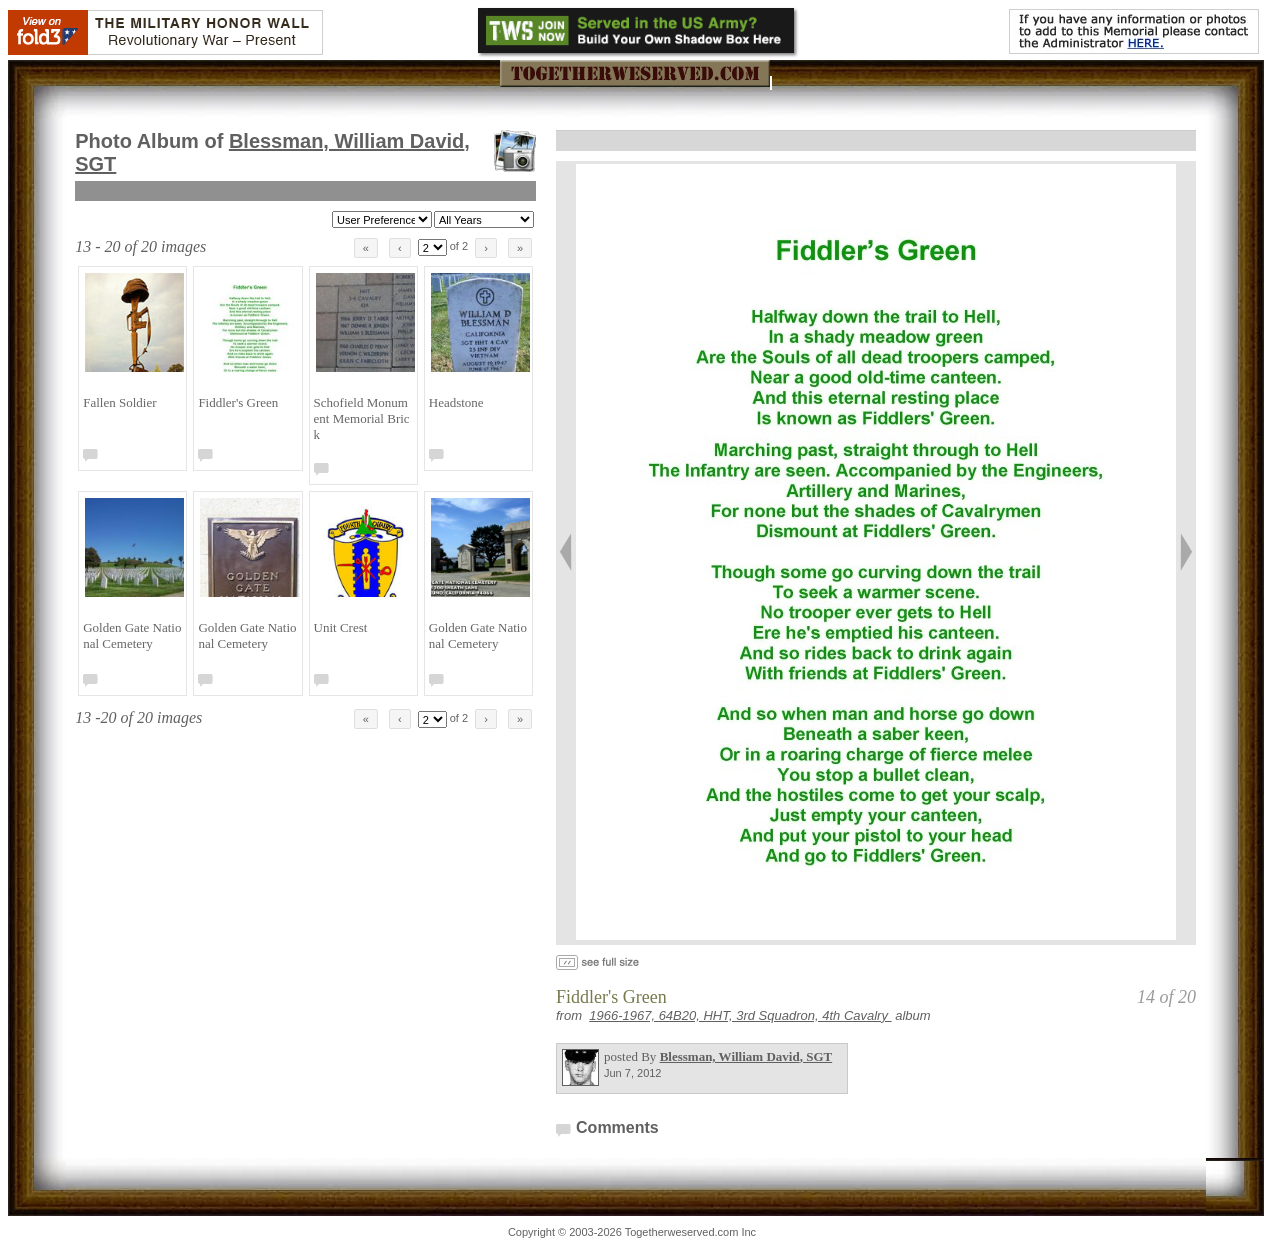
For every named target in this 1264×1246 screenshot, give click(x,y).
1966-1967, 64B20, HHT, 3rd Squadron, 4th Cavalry (740, 1015)
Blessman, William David (746, 1056)
